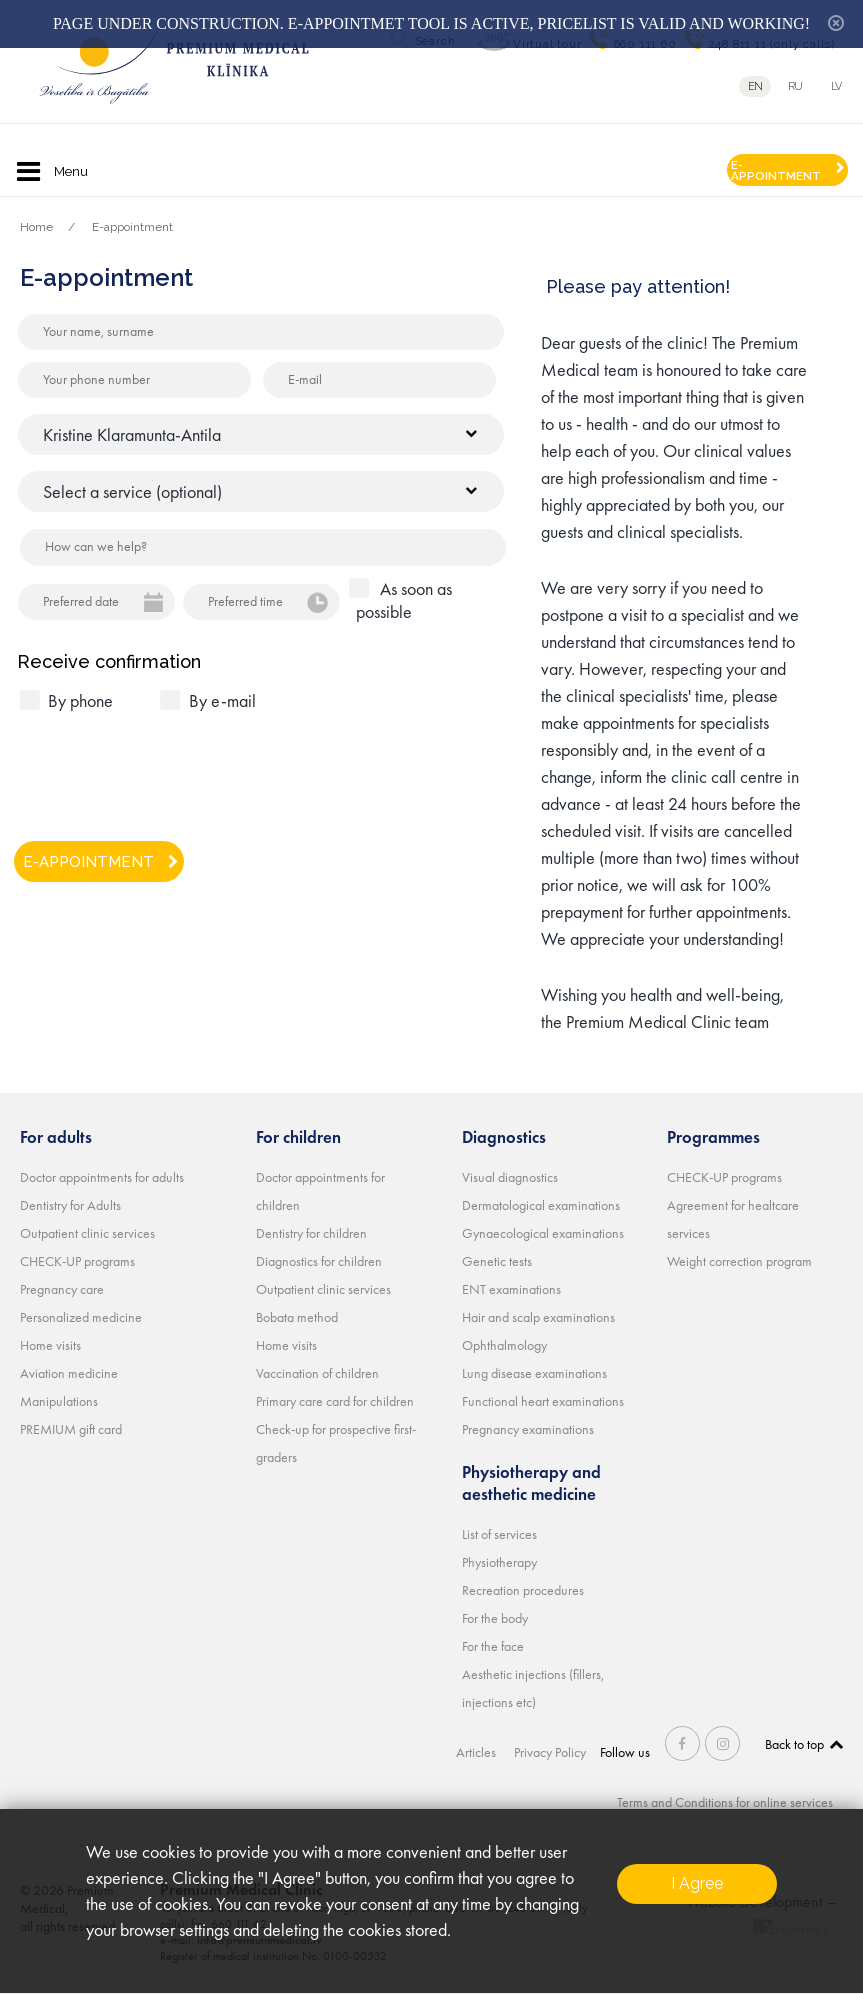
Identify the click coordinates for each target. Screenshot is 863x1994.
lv (836, 86)
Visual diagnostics (510, 1177)
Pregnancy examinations (528, 1429)
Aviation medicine (69, 1373)
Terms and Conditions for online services (725, 1802)
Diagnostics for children (319, 1261)
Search (435, 41)
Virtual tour (547, 44)
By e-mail (222, 700)
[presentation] (172, 768)
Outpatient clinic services (87, 1233)
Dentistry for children (311, 1233)
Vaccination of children (317, 1373)
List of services (499, 1534)
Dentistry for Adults (70, 1205)
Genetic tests (497, 1261)
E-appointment (132, 227)
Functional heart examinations (543, 1401)
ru (795, 86)
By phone (80, 700)
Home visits (50, 1345)
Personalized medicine (81, 1317)
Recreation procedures (523, 1590)
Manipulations (59, 1401)
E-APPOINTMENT (776, 170)
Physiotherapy (499, 1562)
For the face (493, 1646)
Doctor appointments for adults (102, 1177)
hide (836, 23)
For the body (495, 1618)
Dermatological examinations (541, 1205)
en (755, 86)
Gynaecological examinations (543, 1233)
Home (36, 227)
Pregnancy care (62, 1289)
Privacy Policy (550, 1752)
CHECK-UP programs (77, 1261)
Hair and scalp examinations (538, 1317)
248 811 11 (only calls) (772, 44)
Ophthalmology (504, 1345)
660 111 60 (645, 44)
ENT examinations (511, 1289)
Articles (476, 1752)
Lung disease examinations (534, 1373)
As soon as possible (404, 600)
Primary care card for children (335, 1401)
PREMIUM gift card (71, 1429)
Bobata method (297, 1317)
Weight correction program (739, 1261)
